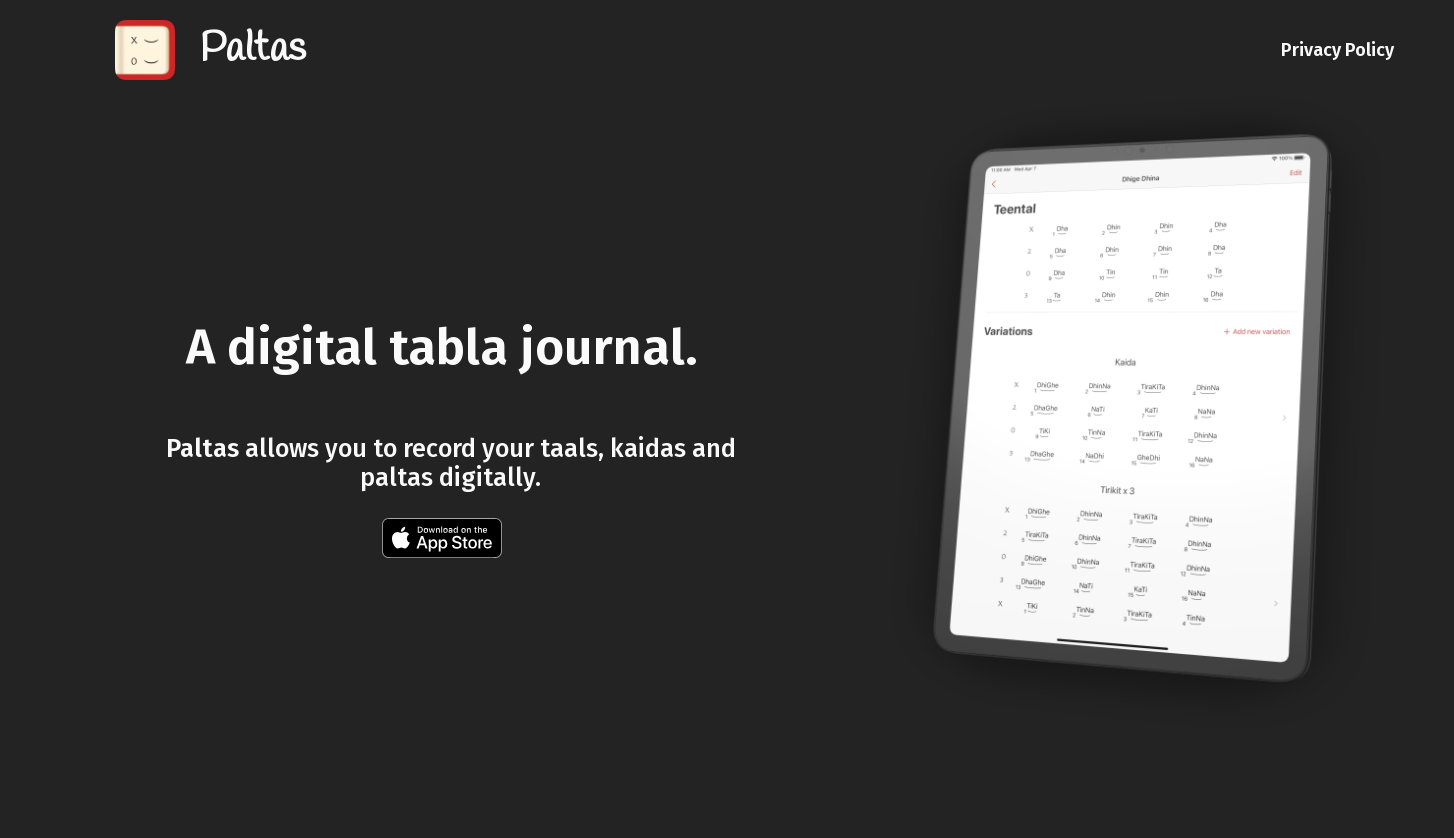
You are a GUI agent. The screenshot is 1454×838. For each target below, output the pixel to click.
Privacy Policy (1337, 50)
